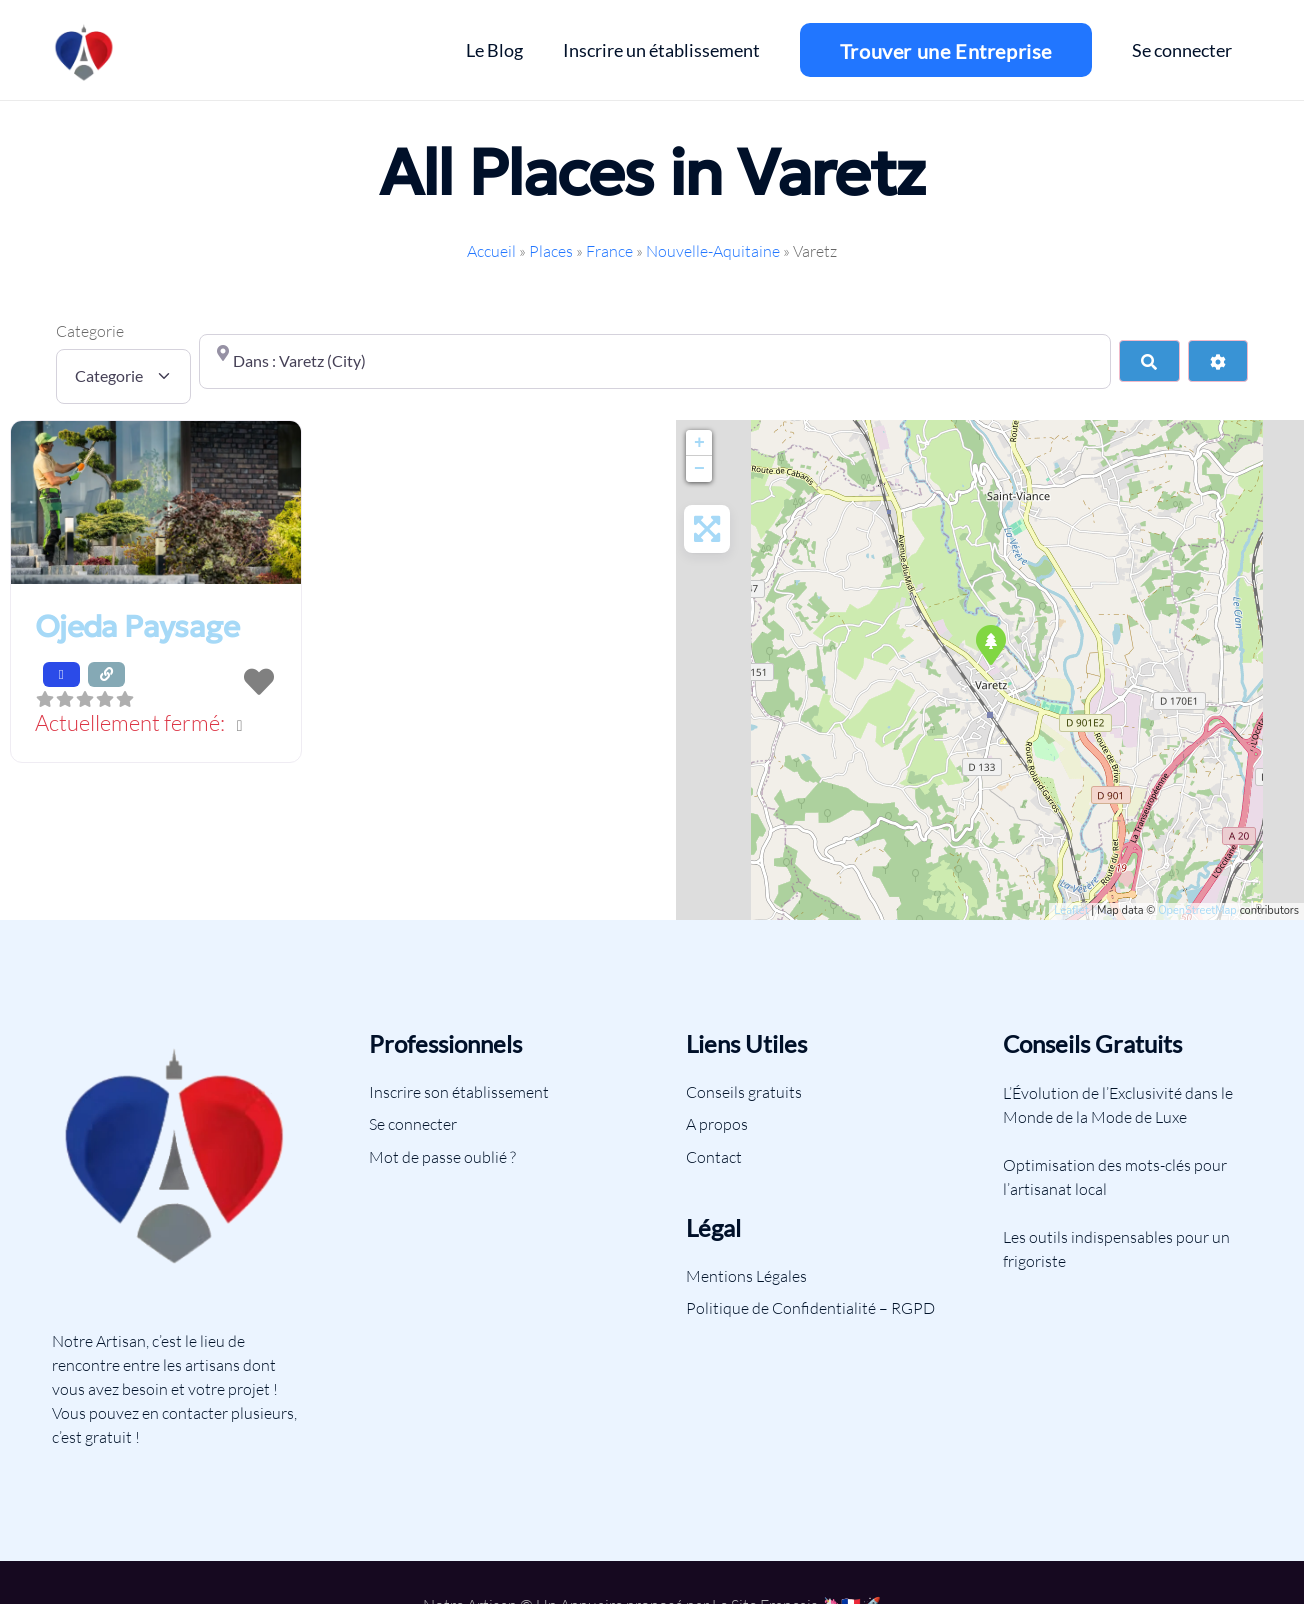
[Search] (1149, 361)
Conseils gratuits (744, 1092)
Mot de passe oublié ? (442, 1157)
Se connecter (413, 1124)
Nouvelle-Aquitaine (713, 251)
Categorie (90, 331)
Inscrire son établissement (459, 1092)
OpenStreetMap (1197, 910)
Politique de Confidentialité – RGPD (810, 1308)
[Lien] (84, 50)
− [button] (699, 469)
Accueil (491, 251)
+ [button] (699, 443)
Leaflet (1071, 910)
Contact (714, 1157)
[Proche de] (655, 361)
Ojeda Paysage (137, 626)
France (609, 251)
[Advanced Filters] (1218, 361)
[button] (156, 724)
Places (551, 251)
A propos (717, 1124)
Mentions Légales (746, 1276)
